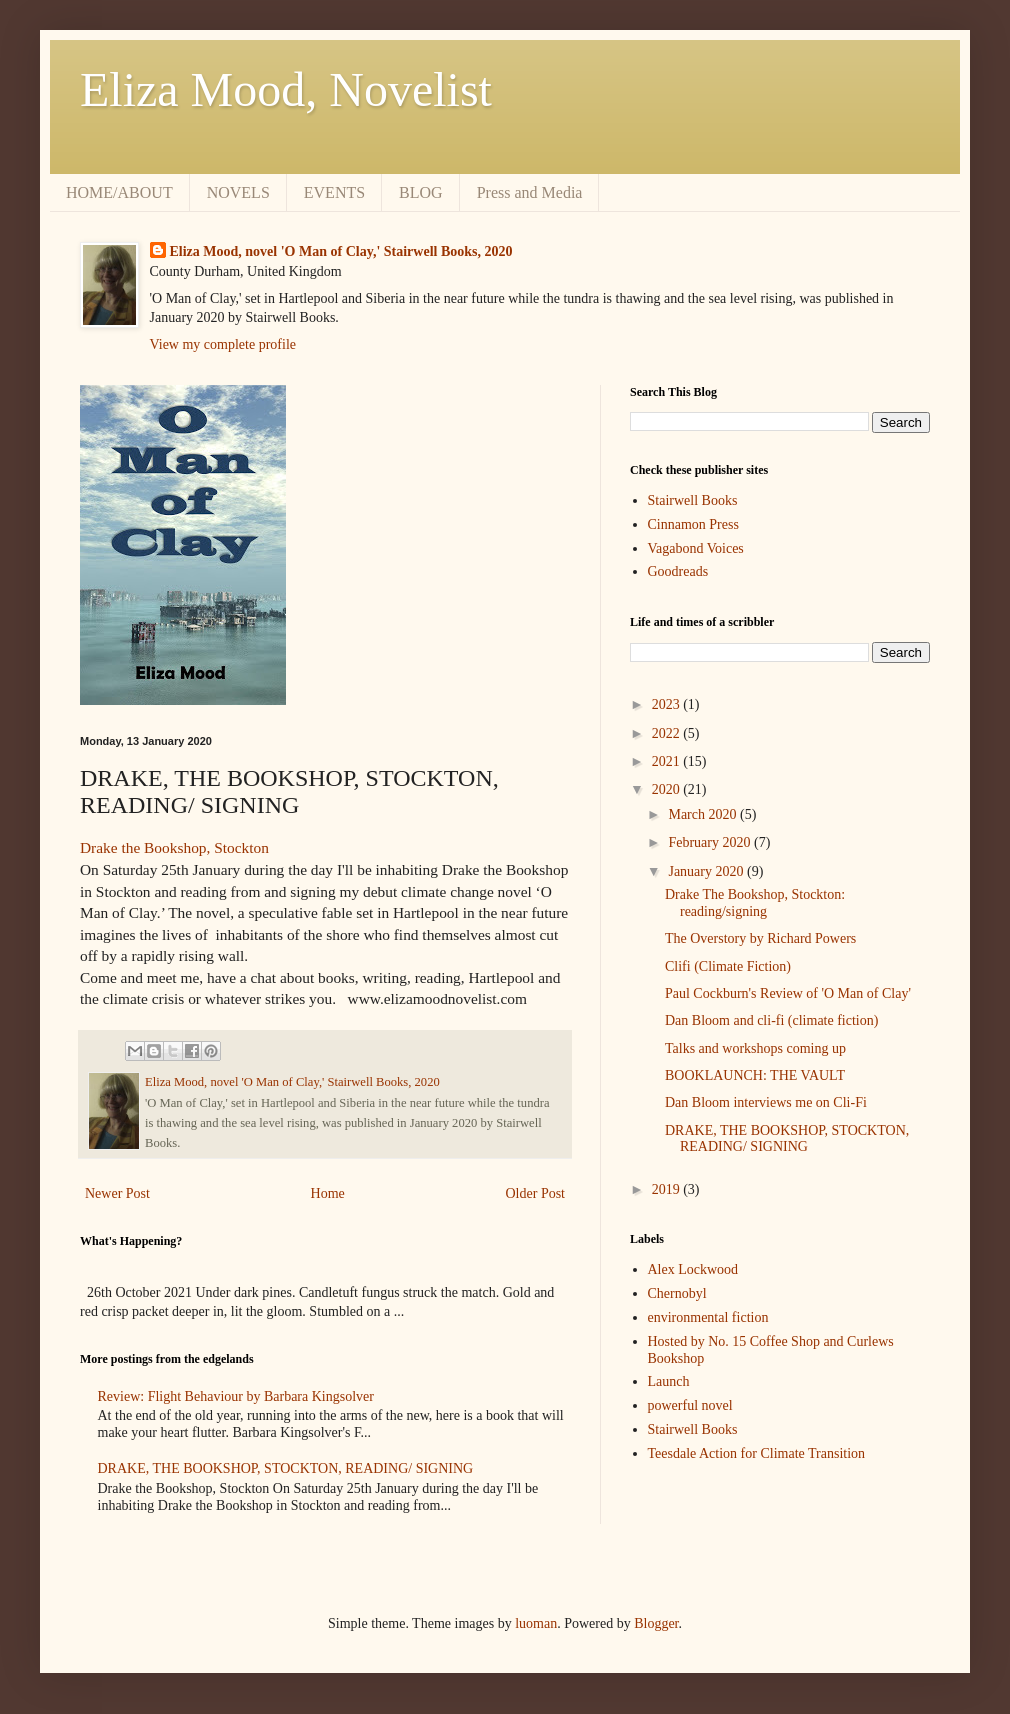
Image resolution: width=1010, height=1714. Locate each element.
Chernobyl (677, 1293)
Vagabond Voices (696, 548)
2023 (668, 704)
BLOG (421, 192)
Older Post (536, 1193)
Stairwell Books (693, 500)
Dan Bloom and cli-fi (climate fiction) (771, 1020)
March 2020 (704, 814)
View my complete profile (223, 344)
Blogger (656, 1623)
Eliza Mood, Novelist (286, 89)
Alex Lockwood (693, 1269)
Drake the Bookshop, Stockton (174, 847)
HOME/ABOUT (119, 192)
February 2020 (711, 842)
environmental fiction (708, 1317)
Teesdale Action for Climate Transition (757, 1453)
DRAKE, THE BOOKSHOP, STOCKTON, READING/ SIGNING (286, 1468)
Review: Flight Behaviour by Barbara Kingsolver (236, 1396)
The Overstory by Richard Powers (760, 938)
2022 (668, 733)
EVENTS (334, 192)
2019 (668, 1189)
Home (328, 1193)
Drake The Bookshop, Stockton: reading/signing (755, 903)
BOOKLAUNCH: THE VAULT (755, 1075)
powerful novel (690, 1405)
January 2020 (707, 871)
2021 (668, 761)
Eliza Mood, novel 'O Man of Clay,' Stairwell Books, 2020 (341, 251)
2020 (668, 789)
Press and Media (530, 192)
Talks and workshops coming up (755, 1048)
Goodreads (678, 571)
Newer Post (117, 1193)
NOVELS (238, 192)
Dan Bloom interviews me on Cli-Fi (766, 1102)
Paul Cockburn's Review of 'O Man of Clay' (788, 993)
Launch (669, 1381)
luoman (536, 1623)
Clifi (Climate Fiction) (728, 966)
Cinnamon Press (693, 524)
